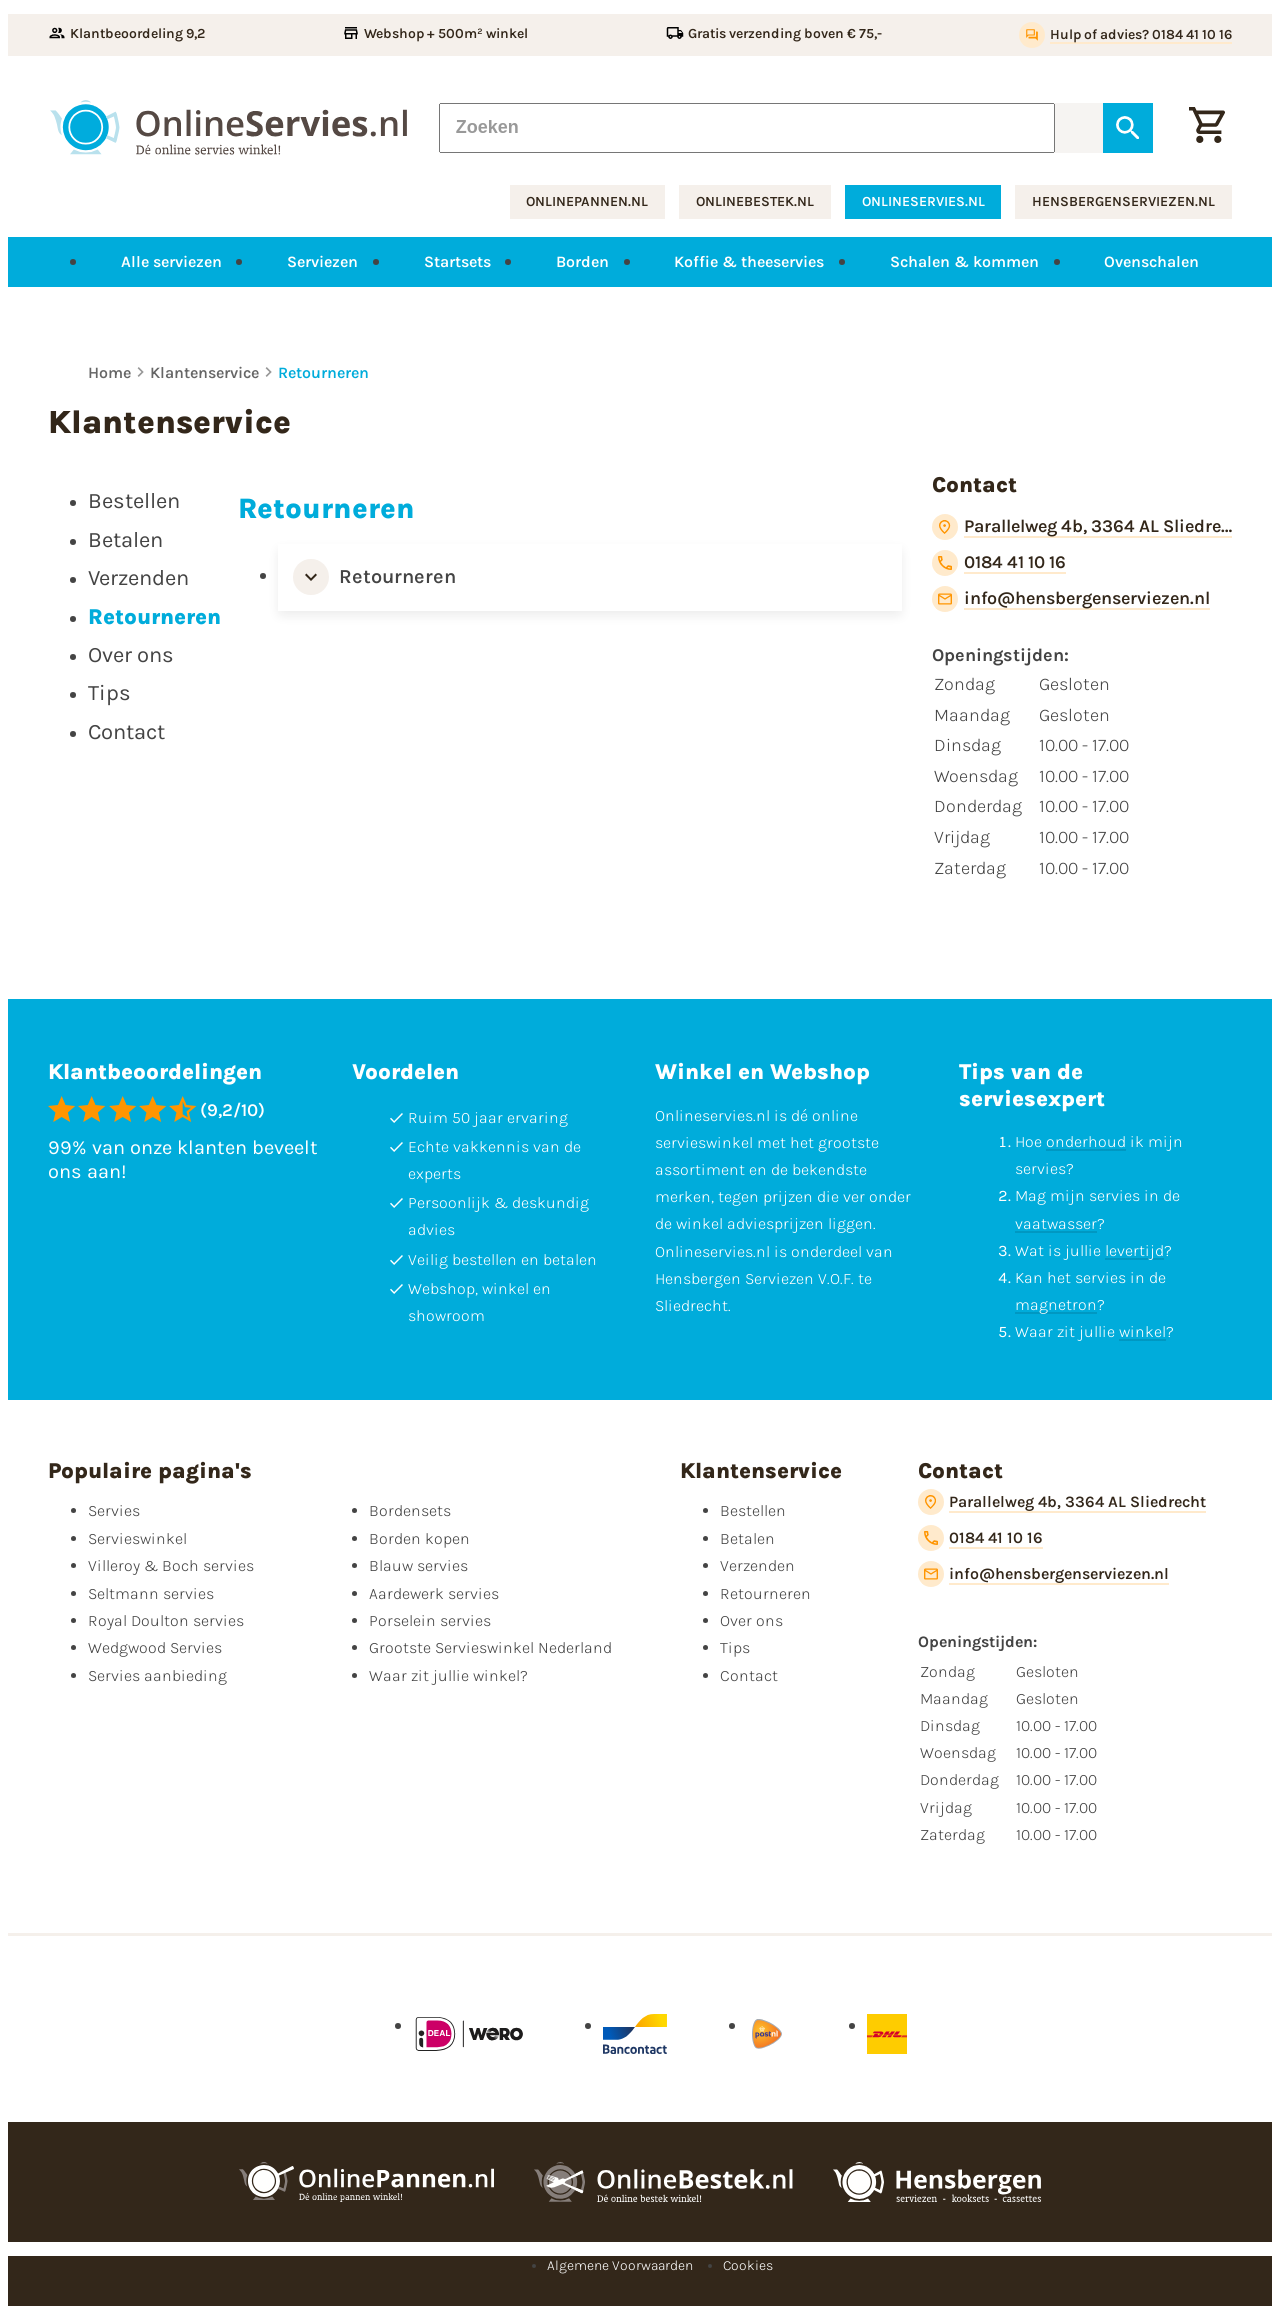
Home (109, 372)
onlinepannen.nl (587, 201)
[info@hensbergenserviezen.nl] (1071, 599)
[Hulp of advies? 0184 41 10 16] (1125, 35)
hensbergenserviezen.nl (1123, 201)
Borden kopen (419, 1538)
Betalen (747, 1538)
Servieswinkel (137, 1538)
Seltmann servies (151, 1593)
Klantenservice (204, 372)
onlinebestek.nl (755, 201)
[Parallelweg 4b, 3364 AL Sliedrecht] (1082, 527)
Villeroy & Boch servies (171, 1565)
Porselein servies (430, 1620)
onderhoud (1086, 1141)
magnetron (1056, 1304)
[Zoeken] (747, 127)
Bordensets (410, 1510)
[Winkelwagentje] (1207, 127)
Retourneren (323, 372)
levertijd (1134, 1250)
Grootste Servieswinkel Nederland (490, 1647)
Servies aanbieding (157, 1675)
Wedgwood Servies (155, 1647)
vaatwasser (1056, 1223)
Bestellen (753, 1510)
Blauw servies (418, 1565)
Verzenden (757, 1565)
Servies (114, 1510)
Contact (749, 1675)
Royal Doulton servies (166, 1620)
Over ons (751, 1620)
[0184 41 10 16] (999, 563)
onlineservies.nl (923, 201)
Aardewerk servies (434, 1593)
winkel (1142, 1331)
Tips (735, 1647)
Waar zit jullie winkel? (448, 1675)
